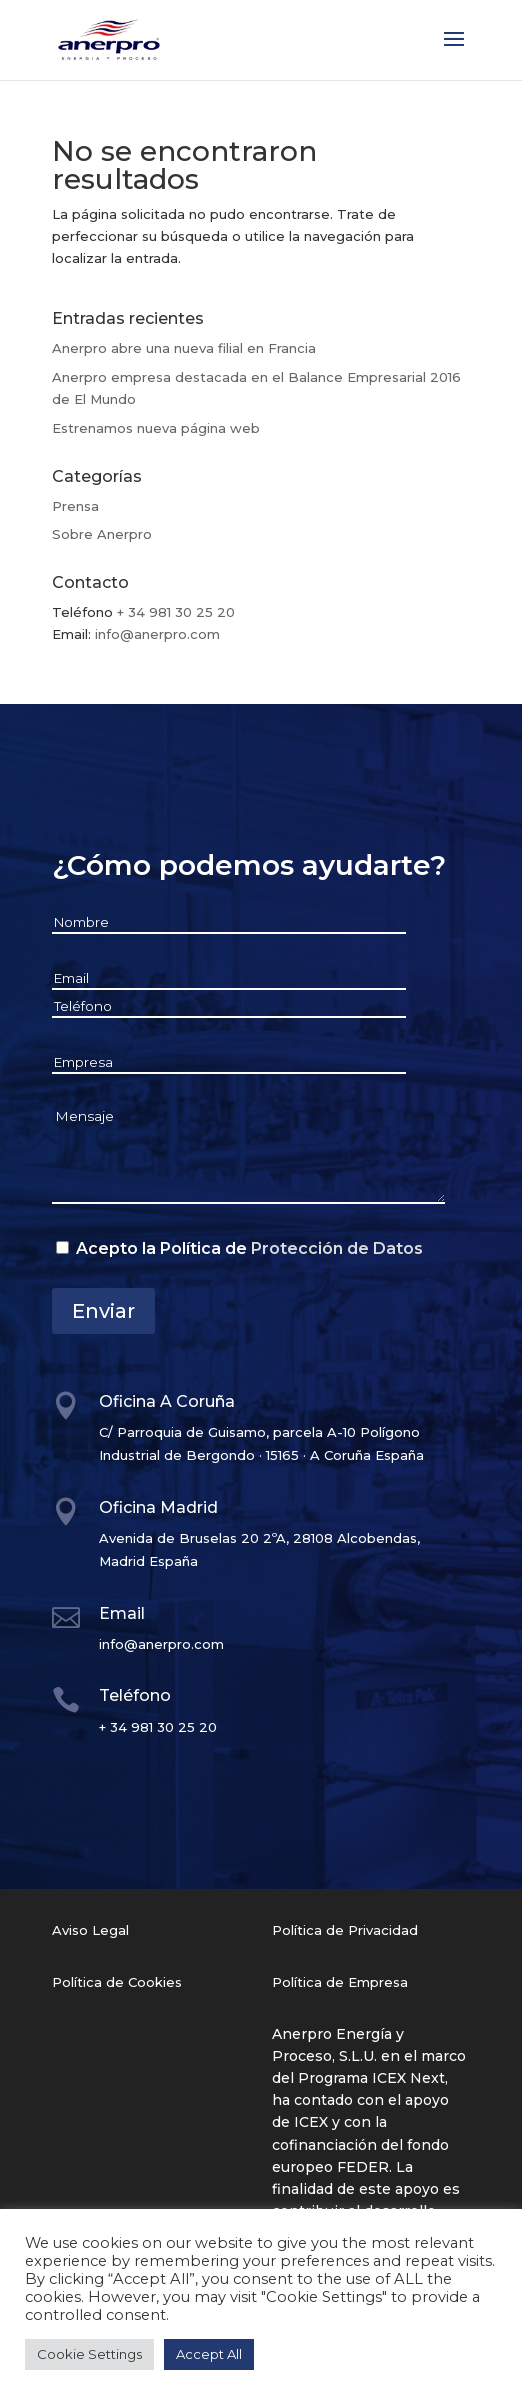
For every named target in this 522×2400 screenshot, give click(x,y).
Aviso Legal (90, 1930)
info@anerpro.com (157, 634)
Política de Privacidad (345, 1930)
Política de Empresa (340, 1982)
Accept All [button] (209, 2354)
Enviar (103, 1311)
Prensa (75, 506)
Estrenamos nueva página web (156, 428)
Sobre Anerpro (102, 534)
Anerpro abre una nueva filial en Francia (184, 348)
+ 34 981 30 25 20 (176, 612)
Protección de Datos (337, 1248)
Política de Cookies (117, 1982)
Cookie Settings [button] (89, 2354)
